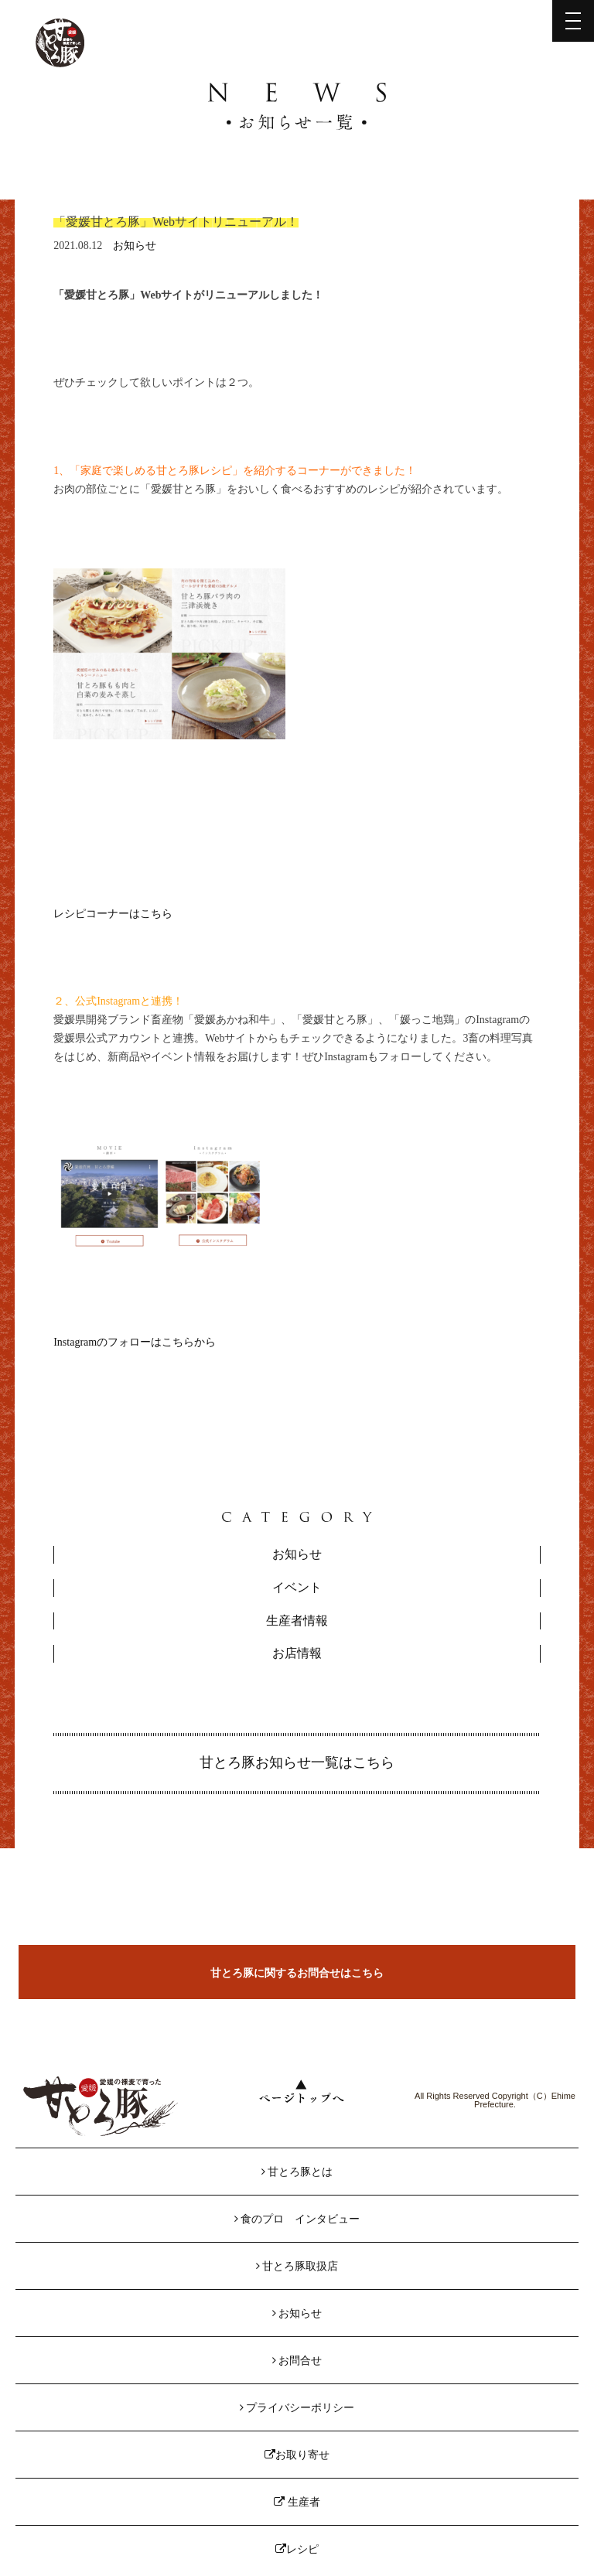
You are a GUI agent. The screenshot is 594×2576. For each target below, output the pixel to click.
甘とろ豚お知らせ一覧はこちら (297, 1762)
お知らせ (134, 245)
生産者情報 (297, 1620)
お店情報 (297, 1653)
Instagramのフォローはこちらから (134, 1342)
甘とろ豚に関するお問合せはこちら (297, 1973)
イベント (297, 1587)
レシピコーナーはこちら (112, 914)
